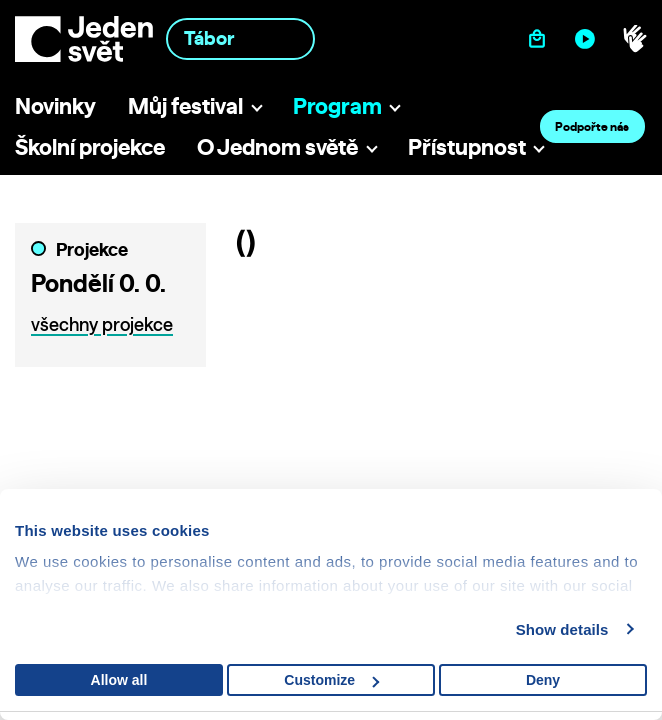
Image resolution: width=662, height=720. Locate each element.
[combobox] (241, 38)
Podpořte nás (592, 126)
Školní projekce (90, 146)
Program (337, 105)
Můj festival (185, 105)
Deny (543, 680)
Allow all (119, 680)
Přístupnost (467, 146)
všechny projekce (102, 324)
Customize (331, 680)
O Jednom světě (277, 146)
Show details (562, 629)
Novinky (55, 105)
